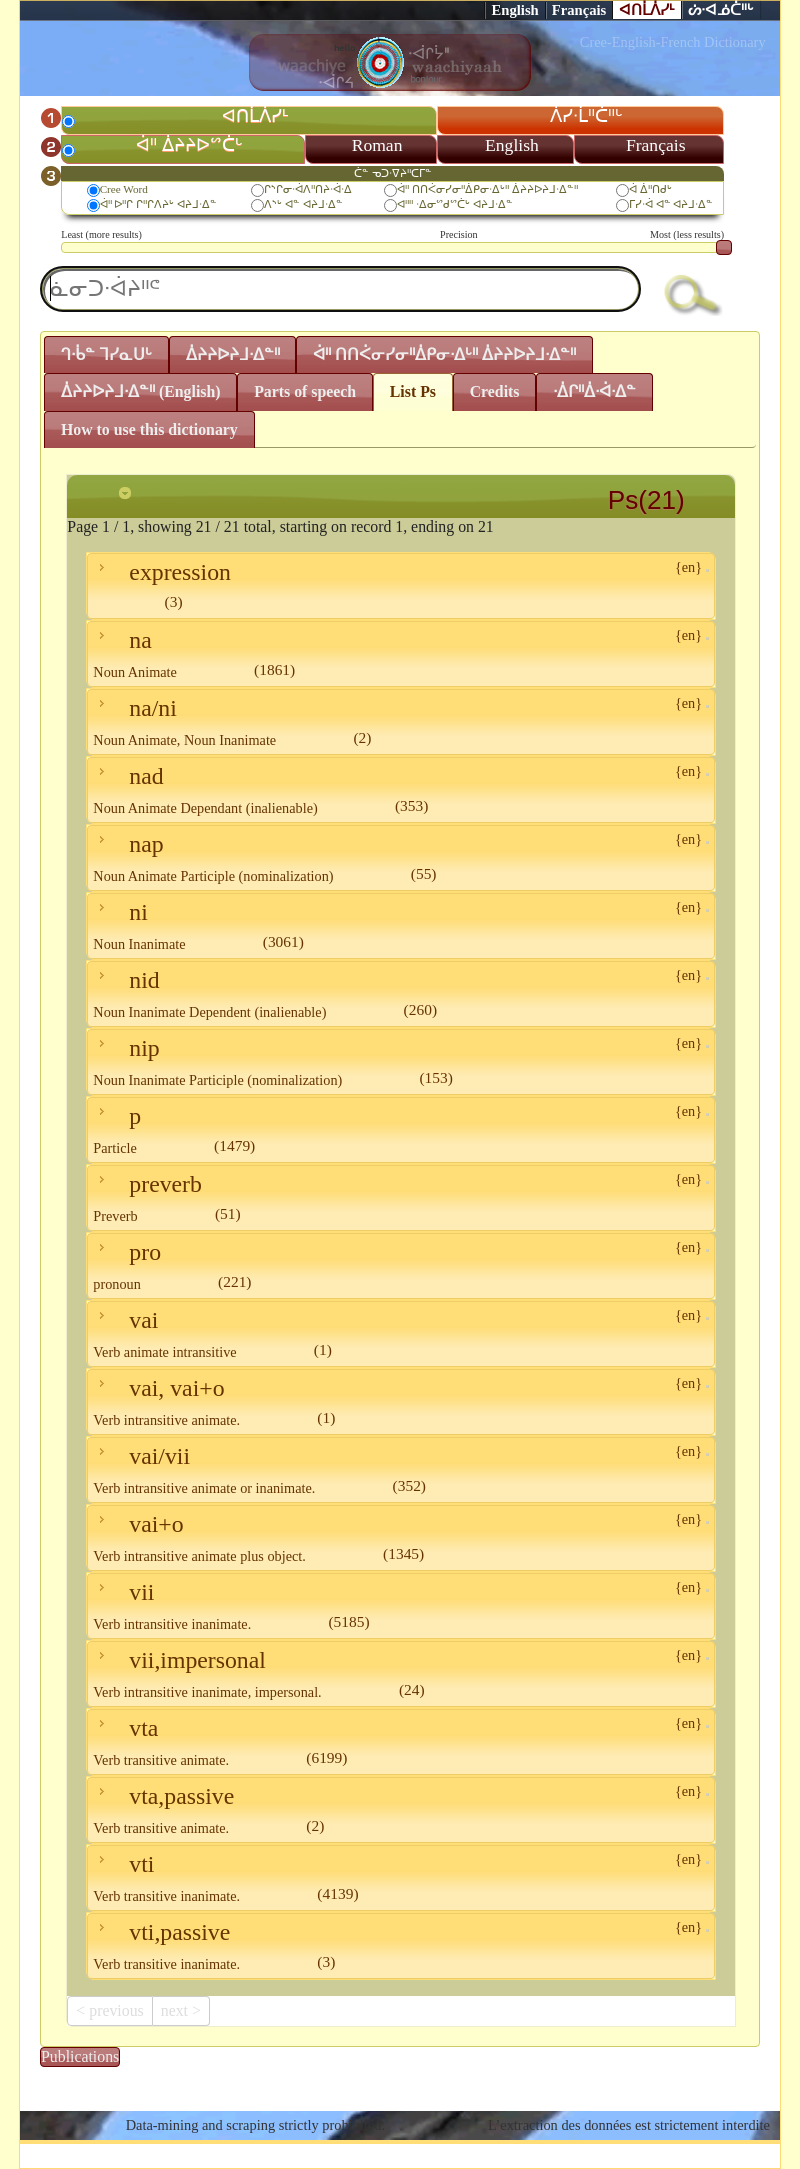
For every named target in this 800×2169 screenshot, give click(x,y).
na (400, 653)
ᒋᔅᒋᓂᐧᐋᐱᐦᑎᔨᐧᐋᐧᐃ (308, 189)
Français (579, 10)
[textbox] (340, 289)
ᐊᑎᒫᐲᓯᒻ (647, 10)
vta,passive (400, 1809)
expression (400, 584)
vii (400, 1605)
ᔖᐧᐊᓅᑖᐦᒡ (721, 10)
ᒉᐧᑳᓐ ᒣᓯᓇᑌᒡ (106, 354)
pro (400, 1265)
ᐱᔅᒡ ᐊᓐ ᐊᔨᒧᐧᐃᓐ (303, 204)
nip (400, 1061)
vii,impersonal (400, 1673)
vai (400, 1333)
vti (400, 1877)
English (514, 10)
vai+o (400, 1537)
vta (400, 1741)
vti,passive (400, 1945)
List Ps (413, 391)
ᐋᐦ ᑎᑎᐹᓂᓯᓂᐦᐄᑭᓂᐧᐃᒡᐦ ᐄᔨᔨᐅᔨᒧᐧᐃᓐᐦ (487, 189)
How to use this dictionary (149, 429)
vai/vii (400, 1469)
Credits (495, 391)
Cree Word (124, 189)
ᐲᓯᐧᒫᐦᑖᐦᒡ (586, 116)
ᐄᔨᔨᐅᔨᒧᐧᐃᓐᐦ (233, 354)
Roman (377, 145)
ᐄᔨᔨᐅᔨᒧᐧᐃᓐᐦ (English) (141, 391)
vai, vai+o (400, 1401)
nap (400, 857)
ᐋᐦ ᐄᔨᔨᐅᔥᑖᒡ (189, 145)
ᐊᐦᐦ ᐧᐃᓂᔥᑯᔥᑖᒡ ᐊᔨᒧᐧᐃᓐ (455, 204)
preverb (400, 1197)
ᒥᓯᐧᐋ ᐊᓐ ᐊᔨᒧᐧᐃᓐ (671, 204)
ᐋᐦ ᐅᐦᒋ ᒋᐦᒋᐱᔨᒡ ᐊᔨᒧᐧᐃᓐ (158, 204)
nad (400, 789)
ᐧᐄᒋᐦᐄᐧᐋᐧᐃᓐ (594, 391)
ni (400, 925)
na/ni (400, 721)
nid (400, 993)
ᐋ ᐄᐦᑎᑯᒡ (650, 189)
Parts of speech (305, 391)
